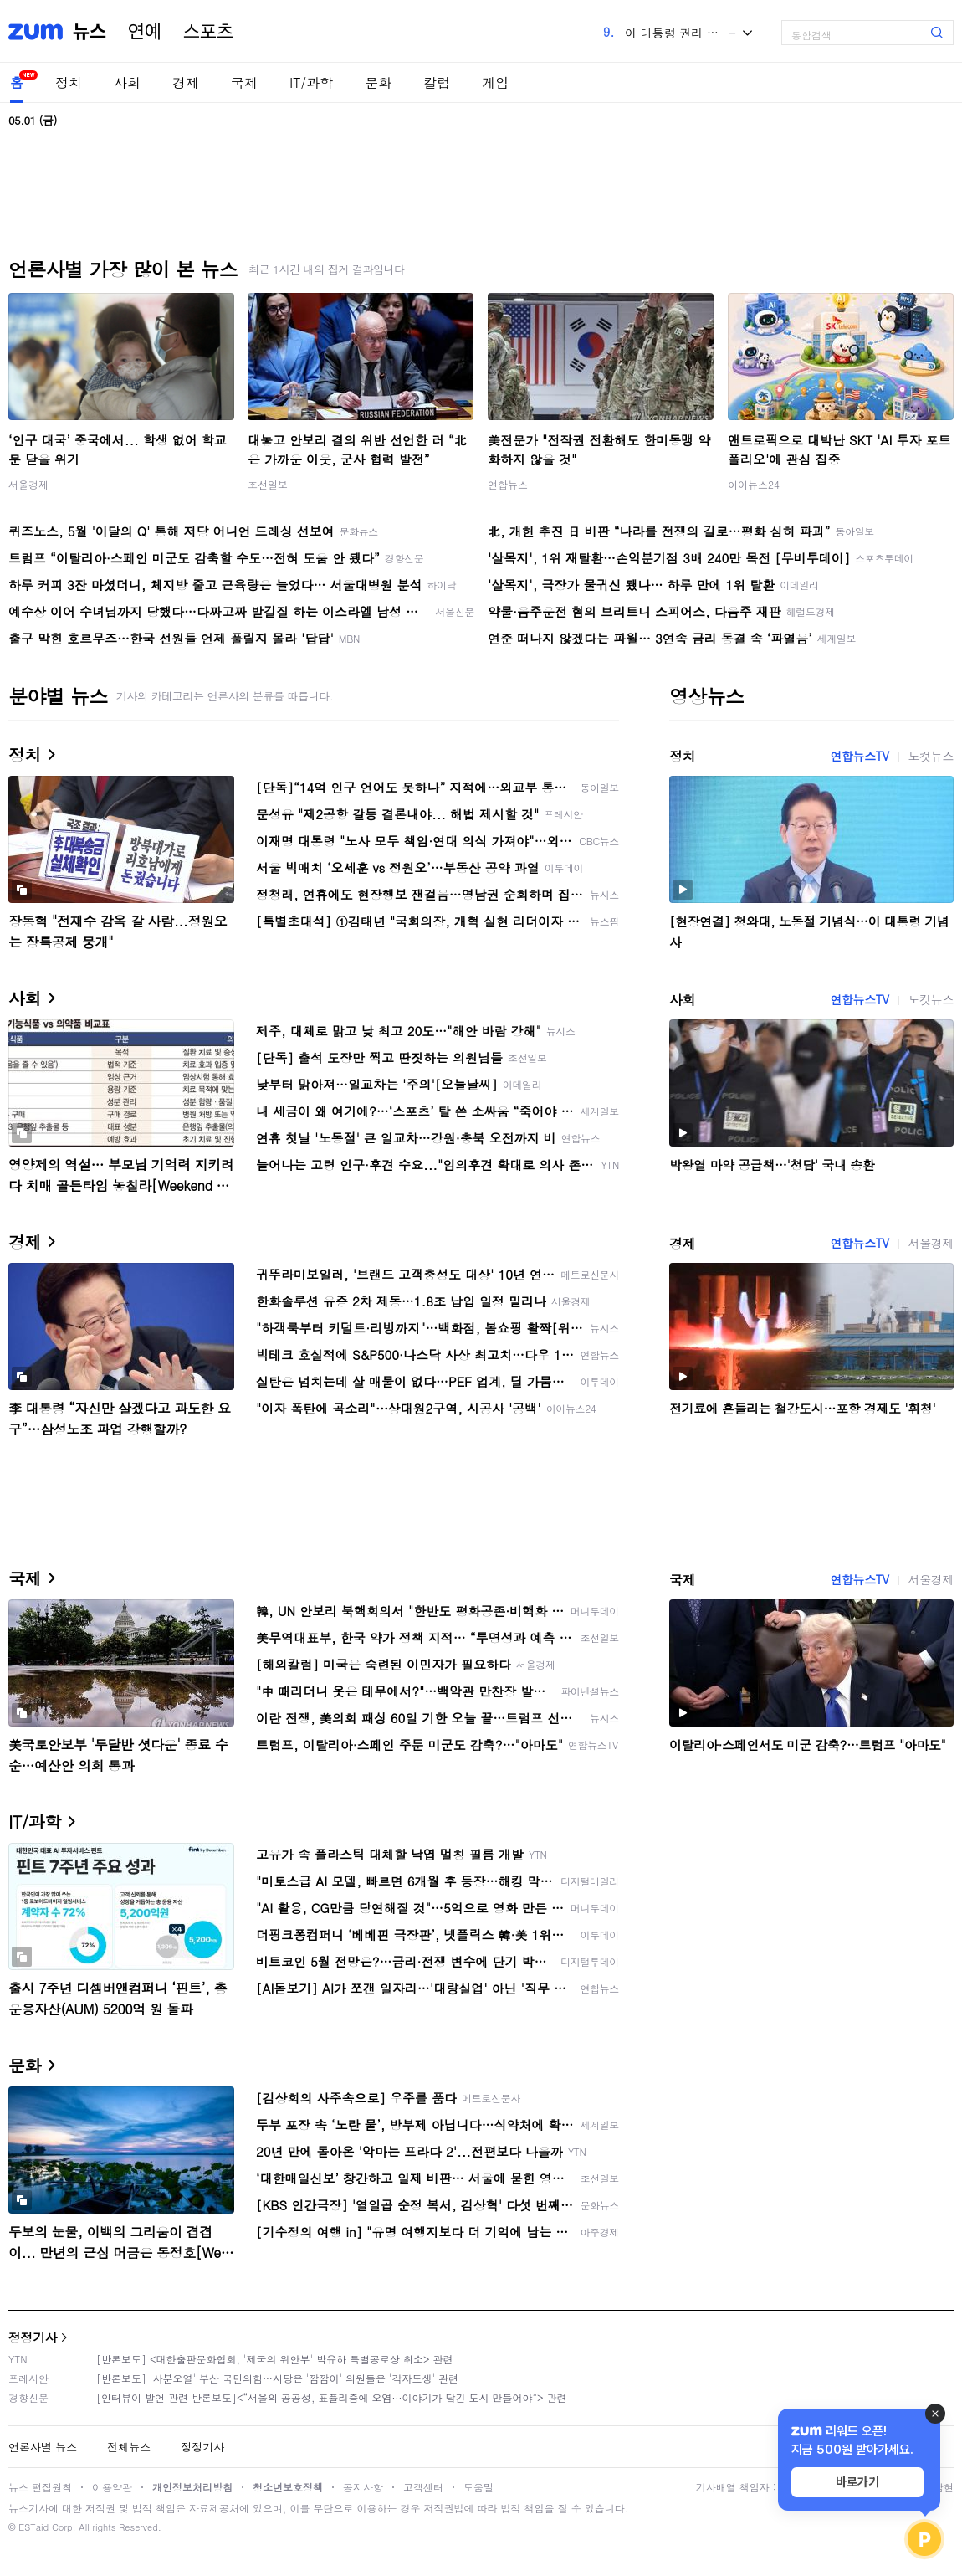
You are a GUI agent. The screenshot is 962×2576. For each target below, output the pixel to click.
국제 (244, 82)
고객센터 (423, 2487)
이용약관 (112, 2487)
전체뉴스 (129, 2447)
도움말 (478, 2487)
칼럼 (436, 82)
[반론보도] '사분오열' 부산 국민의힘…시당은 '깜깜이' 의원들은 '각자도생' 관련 (277, 2378)
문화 (378, 82)
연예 (144, 32)
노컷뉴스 (931, 755)
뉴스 (89, 32)
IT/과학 (311, 82)
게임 (495, 82)
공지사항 (363, 2487)
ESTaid (33, 2527)
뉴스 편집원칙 (40, 2487)
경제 (185, 82)
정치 (68, 82)
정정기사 (32, 2337)
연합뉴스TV (859, 755)
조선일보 (268, 484)
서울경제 (28, 484)
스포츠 (208, 32)
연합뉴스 (508, 484)
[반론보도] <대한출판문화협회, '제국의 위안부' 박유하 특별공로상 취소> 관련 (274, 2359)
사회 (127, 82)
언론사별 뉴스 (42, 2447)
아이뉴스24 (754, 484)
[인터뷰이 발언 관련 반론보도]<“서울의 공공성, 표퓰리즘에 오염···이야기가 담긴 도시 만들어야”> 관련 (331, 2397)
